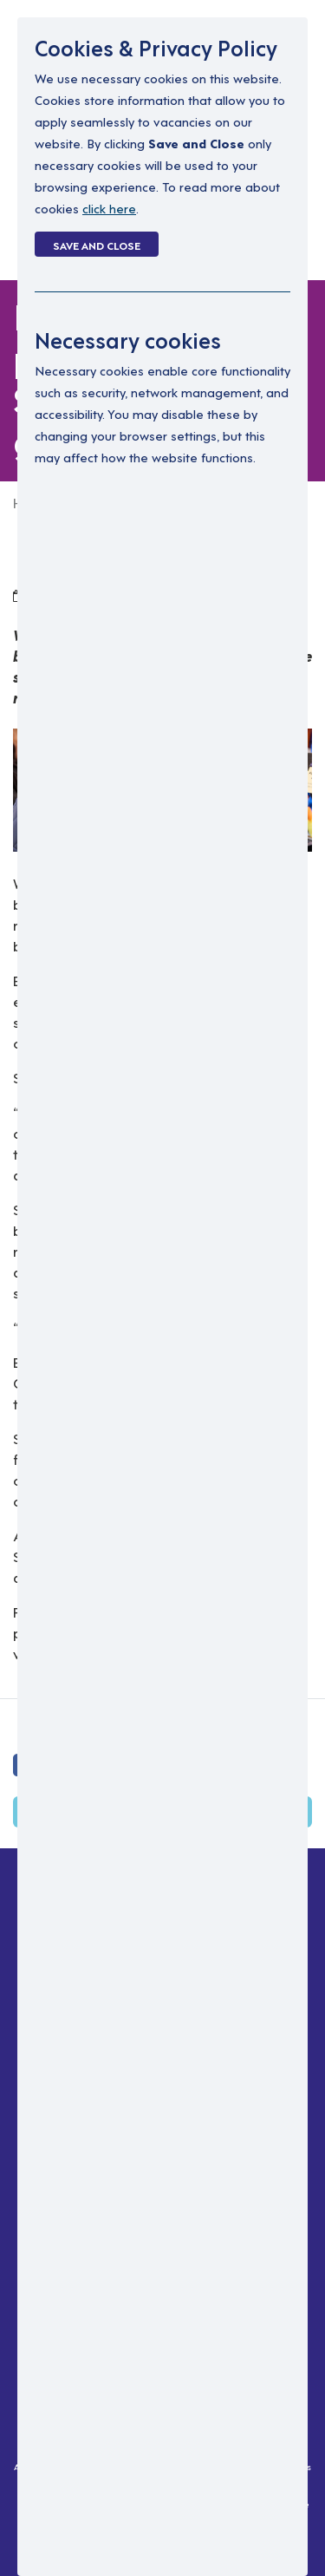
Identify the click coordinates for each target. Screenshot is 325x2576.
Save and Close (96, 244)
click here (109, 208)
